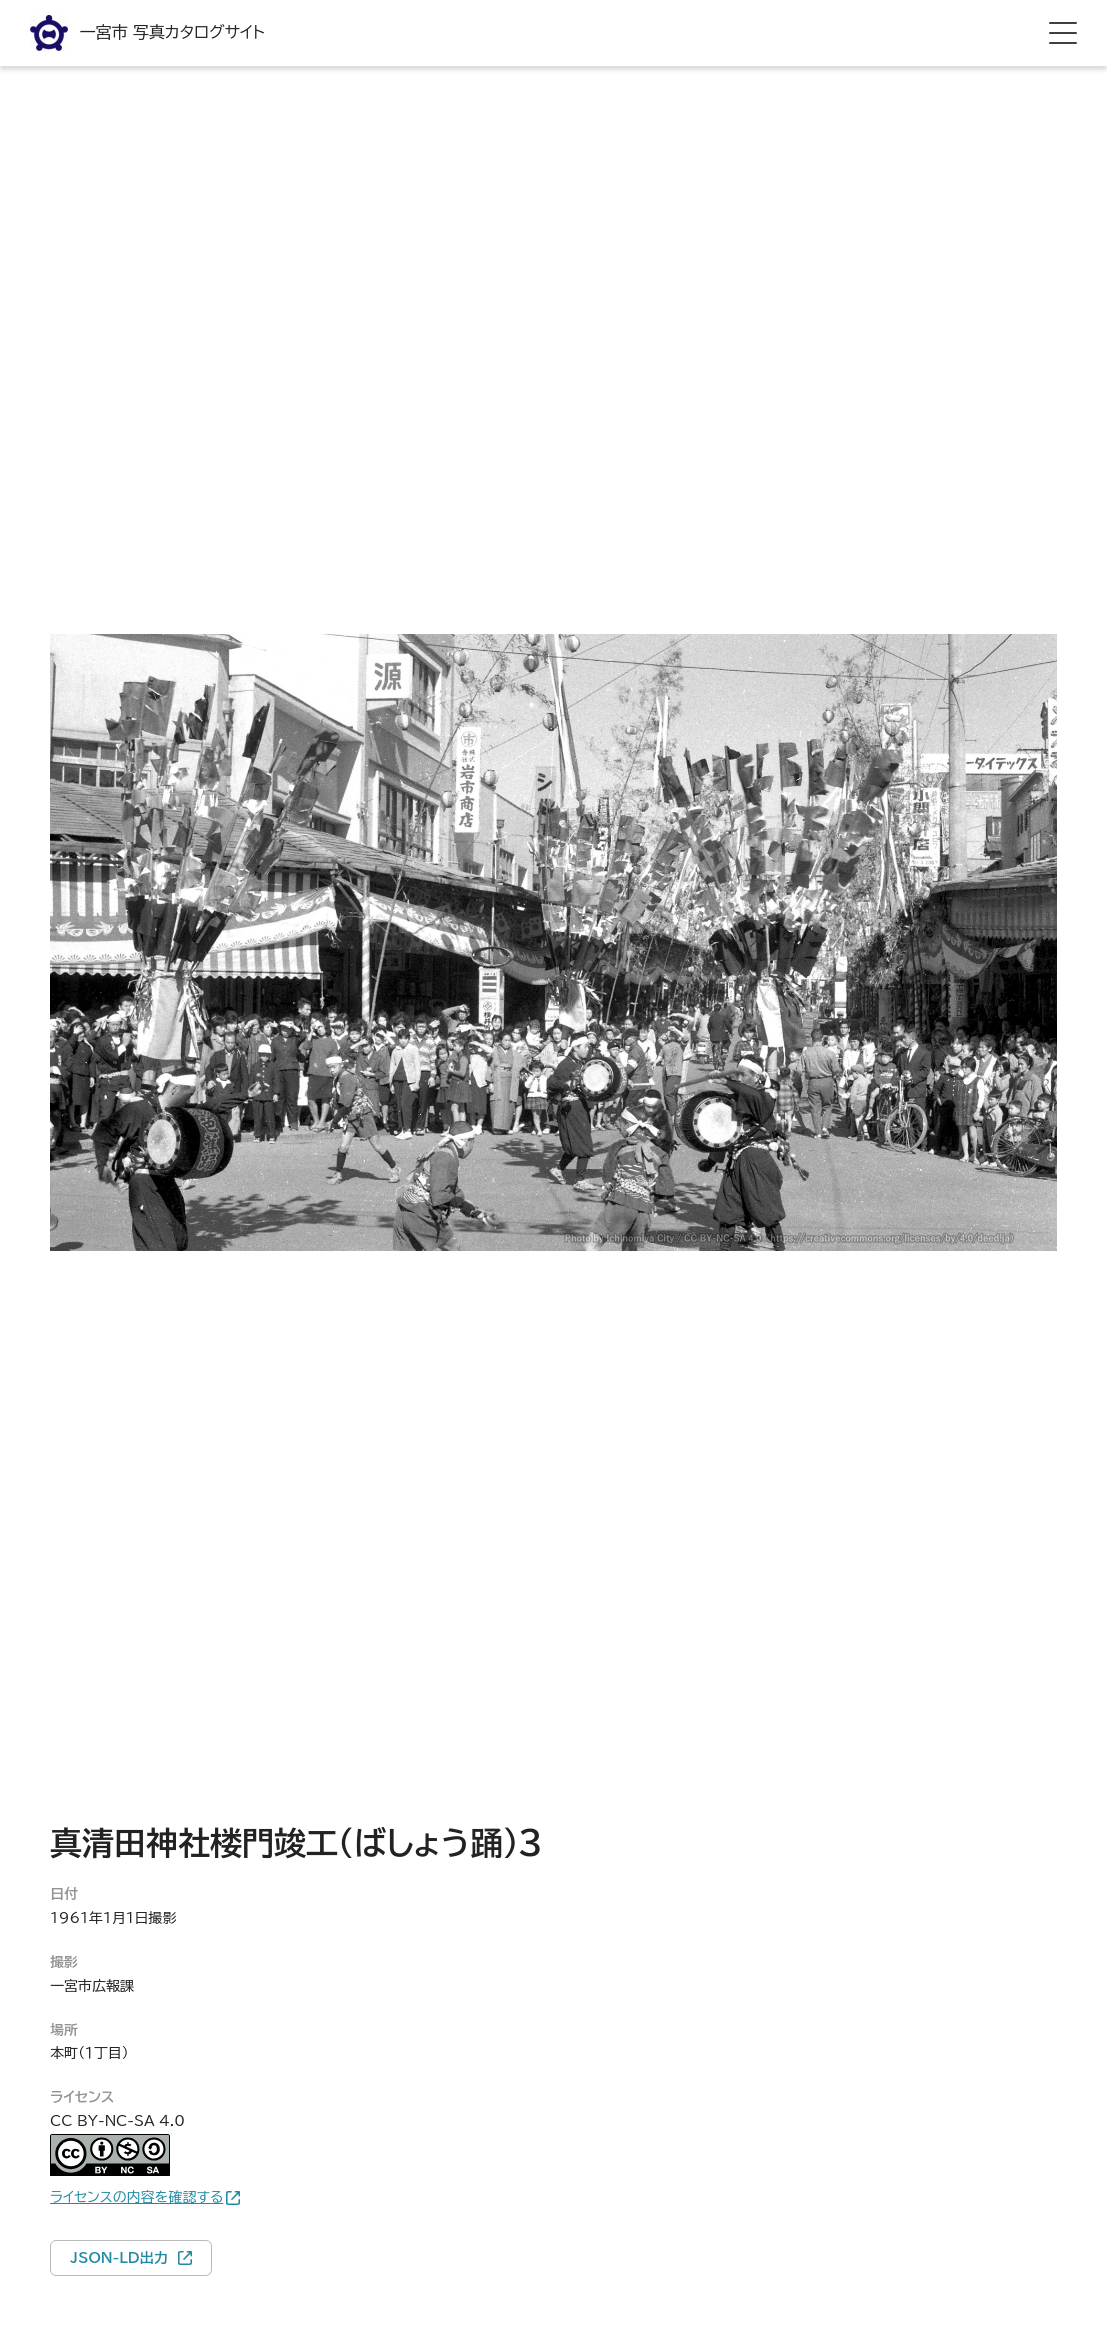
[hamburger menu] (1063, 33)
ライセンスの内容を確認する (136, 2197)
